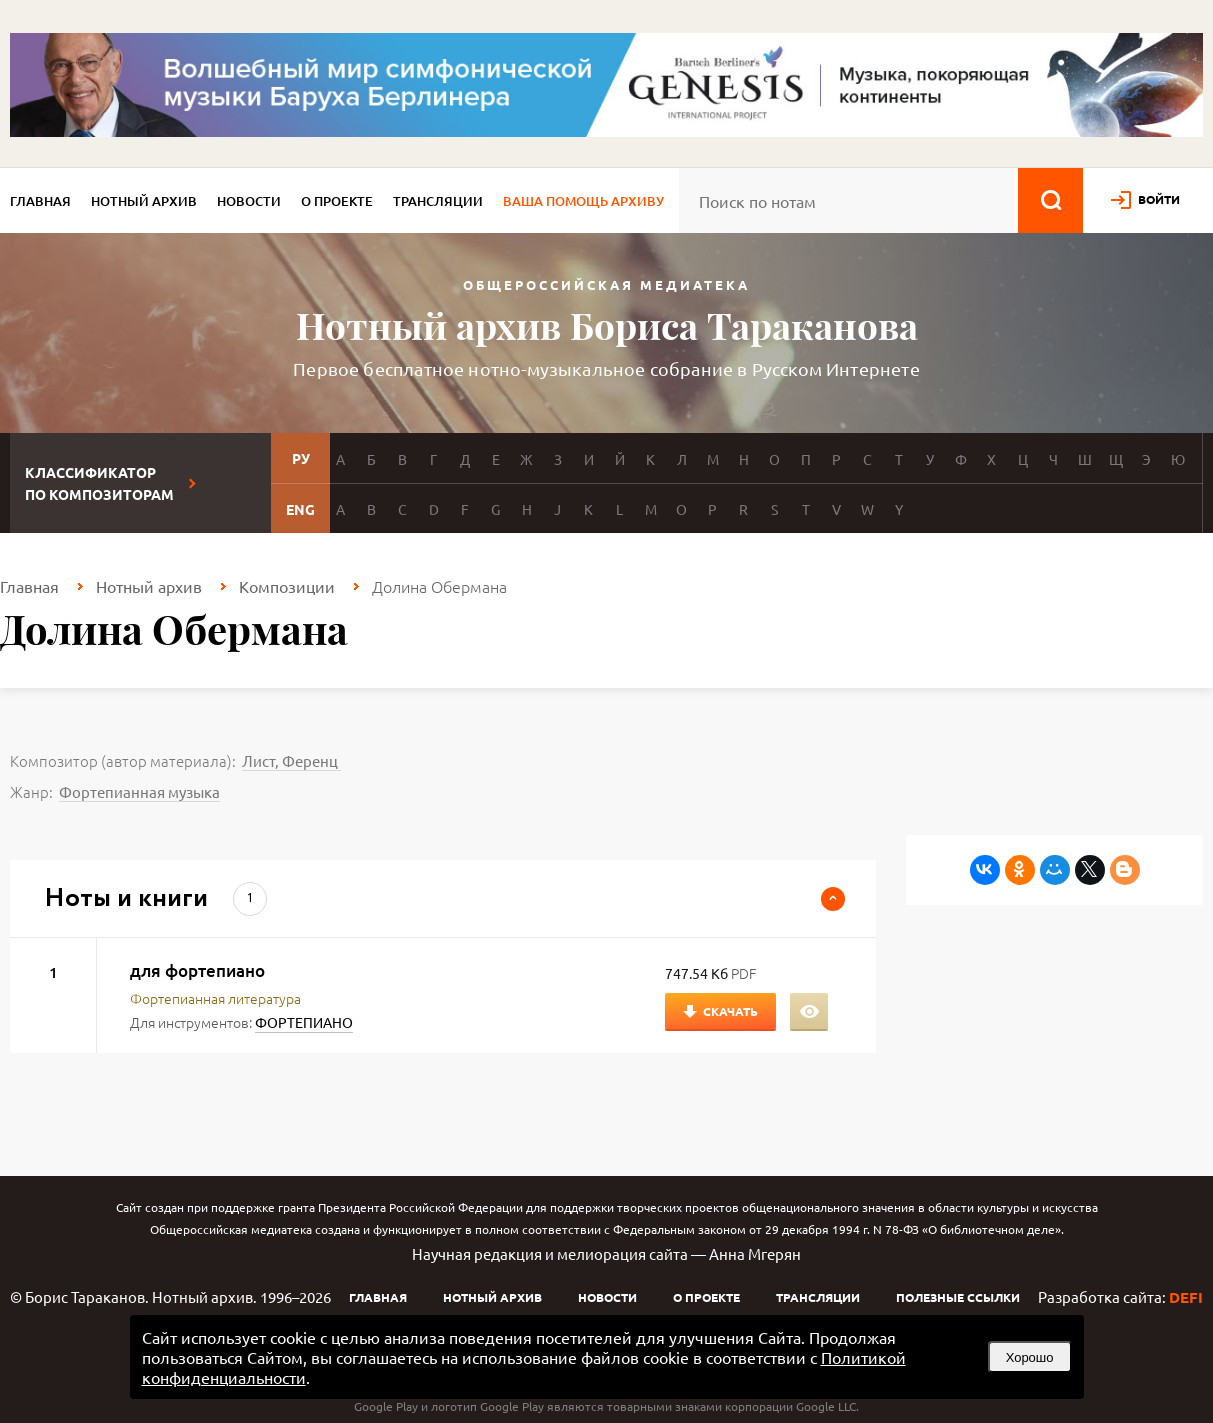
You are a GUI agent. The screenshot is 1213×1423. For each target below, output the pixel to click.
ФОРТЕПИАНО (304, 1022)
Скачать (730, 1011)
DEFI (1186, 1297)
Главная (40, 201)
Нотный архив (144, 201)
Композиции (287, 586)
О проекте (337, 201)
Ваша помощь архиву (583, 201)
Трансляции (438, 201)
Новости (249, 201)
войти (1159, 199)
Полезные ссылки (958, 1297)
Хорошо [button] (1030, 1357)
